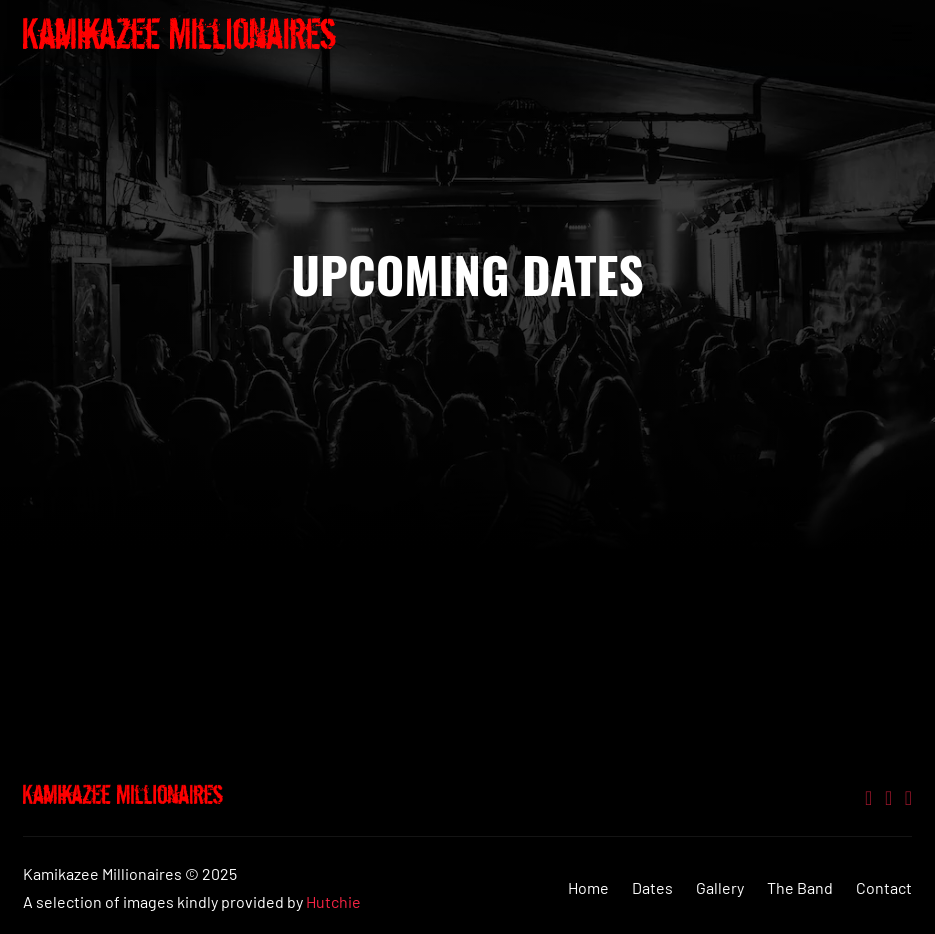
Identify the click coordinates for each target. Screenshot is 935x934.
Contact (884, 887)
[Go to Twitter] (868, 798)
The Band (800, 887)
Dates (652, 887)
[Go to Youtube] (888, 798)
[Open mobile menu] (902, 33)
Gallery (720, 887)
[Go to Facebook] (908, 798)
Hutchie (333, 901)
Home (588, 887)
